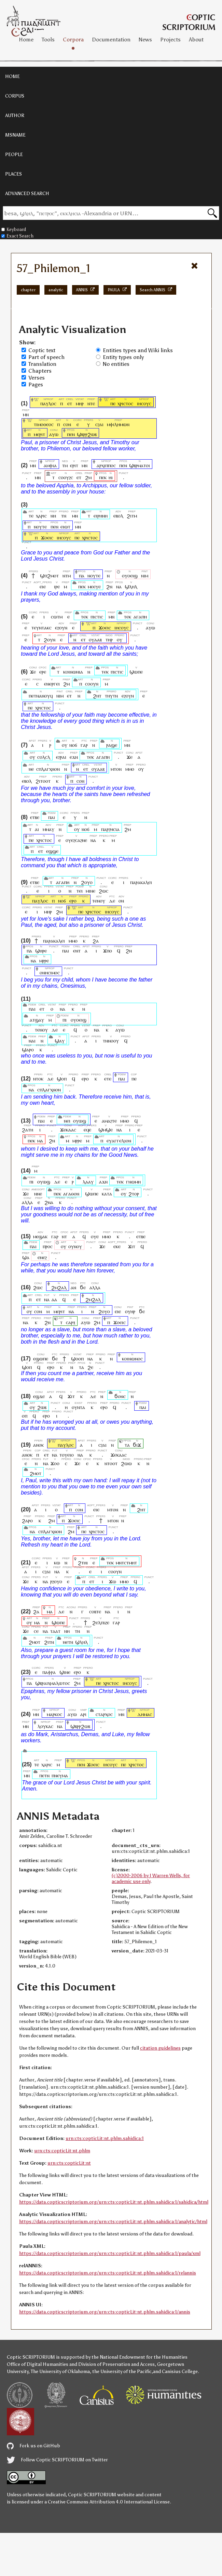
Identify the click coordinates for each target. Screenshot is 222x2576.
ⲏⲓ (111, 477)
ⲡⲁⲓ (52, 817)
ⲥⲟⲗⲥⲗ (43, 757)
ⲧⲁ (81, 1367)
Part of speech (46, 357)
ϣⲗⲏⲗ (131, 586)
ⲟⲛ (121, 900)
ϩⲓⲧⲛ (49, 1642)
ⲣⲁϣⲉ (111, 745)
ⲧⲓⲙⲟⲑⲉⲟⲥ (44, 424)
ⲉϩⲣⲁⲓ (61, 757)
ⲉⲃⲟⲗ (118, 515)
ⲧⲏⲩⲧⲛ (111, 696)
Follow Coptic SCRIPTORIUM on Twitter (57, 2460)
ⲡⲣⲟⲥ (48, 1246)
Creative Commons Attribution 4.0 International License (109, 2502)
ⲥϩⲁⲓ (99, 424)
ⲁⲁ (54, 1299)
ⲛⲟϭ (73, 745)
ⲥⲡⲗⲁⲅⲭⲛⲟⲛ (48, 769)
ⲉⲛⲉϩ (42, 1257)
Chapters (40, 371)
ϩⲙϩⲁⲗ (59, 1287)
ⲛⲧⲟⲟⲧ (111, 1463)
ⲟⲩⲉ (95, 1236)
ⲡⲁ (81, 575)
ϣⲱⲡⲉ (136, 672)
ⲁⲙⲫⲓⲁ (50, 465)
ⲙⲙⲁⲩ (48, 829)
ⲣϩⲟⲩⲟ (56, 1581)
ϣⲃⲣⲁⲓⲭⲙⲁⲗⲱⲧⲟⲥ (52, 1683)
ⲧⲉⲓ (80, 891)
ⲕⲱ (57, 1562)
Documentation (111, 39)
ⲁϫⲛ (103, 1181)
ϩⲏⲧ (97, 696)
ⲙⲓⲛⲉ (90, 891)
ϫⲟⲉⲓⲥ (47, 537)
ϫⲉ (33, 672)
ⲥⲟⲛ (67, 424)
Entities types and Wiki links (138, 350)
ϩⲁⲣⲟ (27, 1520)
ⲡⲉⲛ (71, 434)
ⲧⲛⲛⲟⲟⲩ (111, 1040)
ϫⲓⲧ (131, 1246)
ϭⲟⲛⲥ (120, 1396)
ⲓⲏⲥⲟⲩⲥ (144, 403)
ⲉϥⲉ (87, 1129)
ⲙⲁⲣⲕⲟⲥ (54, 1714)
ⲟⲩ (119, 639)
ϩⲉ (90, 1367)
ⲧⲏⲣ (109, 639)
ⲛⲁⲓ (32, 1040)
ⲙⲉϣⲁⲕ (40, 1236)
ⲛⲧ (64, 1236)
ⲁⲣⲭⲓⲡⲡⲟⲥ (106, 465)
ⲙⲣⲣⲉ (44, 960)
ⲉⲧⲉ (107, 1078)
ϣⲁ (25, 1257)
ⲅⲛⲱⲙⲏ (133, 1181)
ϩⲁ (95, 941)
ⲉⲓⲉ (42, 586)
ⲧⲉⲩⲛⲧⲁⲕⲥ (41, 627)
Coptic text (41, 350)
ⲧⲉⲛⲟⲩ (98, 900)
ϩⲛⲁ (48, 1202)
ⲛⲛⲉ (38, 1193)
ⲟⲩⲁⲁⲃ (95, 639)
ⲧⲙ (65, 465)
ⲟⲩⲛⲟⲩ (75, 1246)
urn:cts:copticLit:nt (69, 2163)
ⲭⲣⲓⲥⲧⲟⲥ (125, 403)
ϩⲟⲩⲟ (87, 882)
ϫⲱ (112, 1581)
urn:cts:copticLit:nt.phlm (62, 2151)
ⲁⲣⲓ (83, 1714)
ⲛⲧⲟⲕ (38, 1078)
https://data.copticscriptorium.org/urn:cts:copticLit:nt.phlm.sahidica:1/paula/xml (109, 2253)
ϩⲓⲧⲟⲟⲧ (43, 781)
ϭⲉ (83, 1287)
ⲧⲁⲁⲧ (55, 1631)
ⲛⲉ (31, 769)
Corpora (73, 39)
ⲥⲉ (36, 1631)
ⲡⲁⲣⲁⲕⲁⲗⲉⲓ (141, 882)
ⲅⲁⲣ (84, 745)
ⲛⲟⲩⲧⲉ (40, 526)
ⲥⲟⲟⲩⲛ (91, 684)
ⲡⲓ (64, 1020)
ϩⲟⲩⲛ (49, 639)
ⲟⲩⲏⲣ (130, 1311)
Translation (42, 364)
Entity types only (123, 357)
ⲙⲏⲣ (79, 403)
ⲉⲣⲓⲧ (74, 465)
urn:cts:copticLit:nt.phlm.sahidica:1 (105, 2138)
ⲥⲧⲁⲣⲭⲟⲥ (104, 1714)
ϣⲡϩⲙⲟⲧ (49, 575)
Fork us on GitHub (33, 2446)
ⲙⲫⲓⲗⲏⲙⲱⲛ (118, 424)
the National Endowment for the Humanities (140, 2357)
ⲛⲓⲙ (144, 575)
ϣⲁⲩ (60, 1040)
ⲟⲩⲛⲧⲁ (78, 1407)
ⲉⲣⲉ (43, 672)
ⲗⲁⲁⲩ (88, 1181)
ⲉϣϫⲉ (39, 1396)
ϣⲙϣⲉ (105, 1129)
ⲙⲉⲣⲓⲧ (39, 434)
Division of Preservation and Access (116, 2364)
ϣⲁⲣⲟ (28, 1049)
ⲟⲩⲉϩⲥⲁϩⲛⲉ (76, 840)
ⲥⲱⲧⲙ (57, 616)
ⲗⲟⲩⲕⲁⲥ (45, 1726)
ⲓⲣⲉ (57, 586)
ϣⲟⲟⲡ (77, 1358)
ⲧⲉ (31, 515)
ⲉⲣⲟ (73, 900)
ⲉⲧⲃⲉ (34, 817)
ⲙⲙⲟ (129, 769)
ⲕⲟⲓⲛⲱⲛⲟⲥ (132, 1358)
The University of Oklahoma (60, 2371)
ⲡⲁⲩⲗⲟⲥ (48, 403)
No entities (116, 364)
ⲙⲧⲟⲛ (116, 769)
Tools (48, 39)
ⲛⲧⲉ (91, 403)
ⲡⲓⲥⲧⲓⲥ (97, 616)
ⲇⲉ (112, 900)
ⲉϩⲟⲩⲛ (61, 627)
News (145, 39)
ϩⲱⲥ (103, 891)
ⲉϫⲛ (74, 757)
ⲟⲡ (24, 1416)
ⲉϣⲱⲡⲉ (40, 1358)
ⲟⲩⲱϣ (79, 1121)
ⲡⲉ (112, 403)
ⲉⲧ (69, 403)
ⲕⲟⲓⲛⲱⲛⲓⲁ (73, 672)
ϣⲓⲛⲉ (64, 1672)
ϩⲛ (109, 586)
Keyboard (13, 229)
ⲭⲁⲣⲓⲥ (41, 515)
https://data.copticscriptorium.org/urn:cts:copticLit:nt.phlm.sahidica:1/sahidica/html (113, 2202)
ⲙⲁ (40, 1140)
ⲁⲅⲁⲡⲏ (140, 616)
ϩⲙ (88, 477)
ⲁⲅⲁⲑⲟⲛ (71, 1193)
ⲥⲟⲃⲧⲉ (95, 1611)
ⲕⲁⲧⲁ (107, 1193)
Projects (170, 39)
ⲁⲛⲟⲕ (38, 1445)
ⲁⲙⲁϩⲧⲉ (109, 1121)
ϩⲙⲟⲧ (35, 1473)
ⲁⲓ (37, 829)
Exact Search (17, 236)
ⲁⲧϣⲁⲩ (37, 1020)
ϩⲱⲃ (41, 1407)
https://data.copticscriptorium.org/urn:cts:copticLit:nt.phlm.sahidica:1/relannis (107, 2273)
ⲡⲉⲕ (103, 477)
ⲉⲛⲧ (77, 950)
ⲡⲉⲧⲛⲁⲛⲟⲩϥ (41, 696)
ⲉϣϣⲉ (52, 851)
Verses (36, 377)
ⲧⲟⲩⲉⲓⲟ (66, 1455)
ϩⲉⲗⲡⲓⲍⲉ (100, 1622)
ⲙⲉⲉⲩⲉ (94, 586)
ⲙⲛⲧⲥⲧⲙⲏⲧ (126, 1562)
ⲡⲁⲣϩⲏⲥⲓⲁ (110, 829)
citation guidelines (160, 2048)
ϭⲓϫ (137, 1445)
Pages (35, 384)
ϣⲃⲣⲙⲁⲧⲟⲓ (139, 465)
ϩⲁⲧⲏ (27, 1129)
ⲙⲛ (25, 414)
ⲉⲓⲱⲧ (65, 526)
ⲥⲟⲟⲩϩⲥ (65, 477)
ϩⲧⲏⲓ (83, 1562)
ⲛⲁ (119, 586)
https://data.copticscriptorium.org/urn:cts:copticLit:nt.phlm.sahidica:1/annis (104, 2312)
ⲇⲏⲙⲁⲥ (144, 1714)
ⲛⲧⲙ (67, 575)
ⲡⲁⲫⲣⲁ (49, 1672)
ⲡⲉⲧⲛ (44, 1775)
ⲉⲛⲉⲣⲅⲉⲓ (52, 684)
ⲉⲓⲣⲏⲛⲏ (101, 515)
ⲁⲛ (74, 1287)
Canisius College (180, 2371)
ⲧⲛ (63, 515)
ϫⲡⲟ (107, 950)
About (196, 39)
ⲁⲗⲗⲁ (27, 1202)
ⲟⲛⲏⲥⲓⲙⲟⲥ (50, 972)
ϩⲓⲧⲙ (132, 515)
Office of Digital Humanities (37, 2364)
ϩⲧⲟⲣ (133, 1193)
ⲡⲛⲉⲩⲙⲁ (60, 1775)
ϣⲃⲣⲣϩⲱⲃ (87, 434)
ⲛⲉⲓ (67, 1121)
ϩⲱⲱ (126, 1463)
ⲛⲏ (53, 515)
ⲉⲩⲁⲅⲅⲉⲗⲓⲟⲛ (119, 1140)
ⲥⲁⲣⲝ (70, 1322)
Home (26, 39)
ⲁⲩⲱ (53, 434)
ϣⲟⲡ (62, 1078)
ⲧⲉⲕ (84, 616)
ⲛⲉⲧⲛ (68, 1642)
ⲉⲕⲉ (117, 1246)
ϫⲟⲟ (55, 1463)
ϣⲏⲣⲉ (41, 950)
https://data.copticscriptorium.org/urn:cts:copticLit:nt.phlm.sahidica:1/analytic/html (113, 2222)
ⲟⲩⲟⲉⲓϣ (130, 575)
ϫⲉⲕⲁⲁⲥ (68, 1129)
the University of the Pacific (122, 2371)
